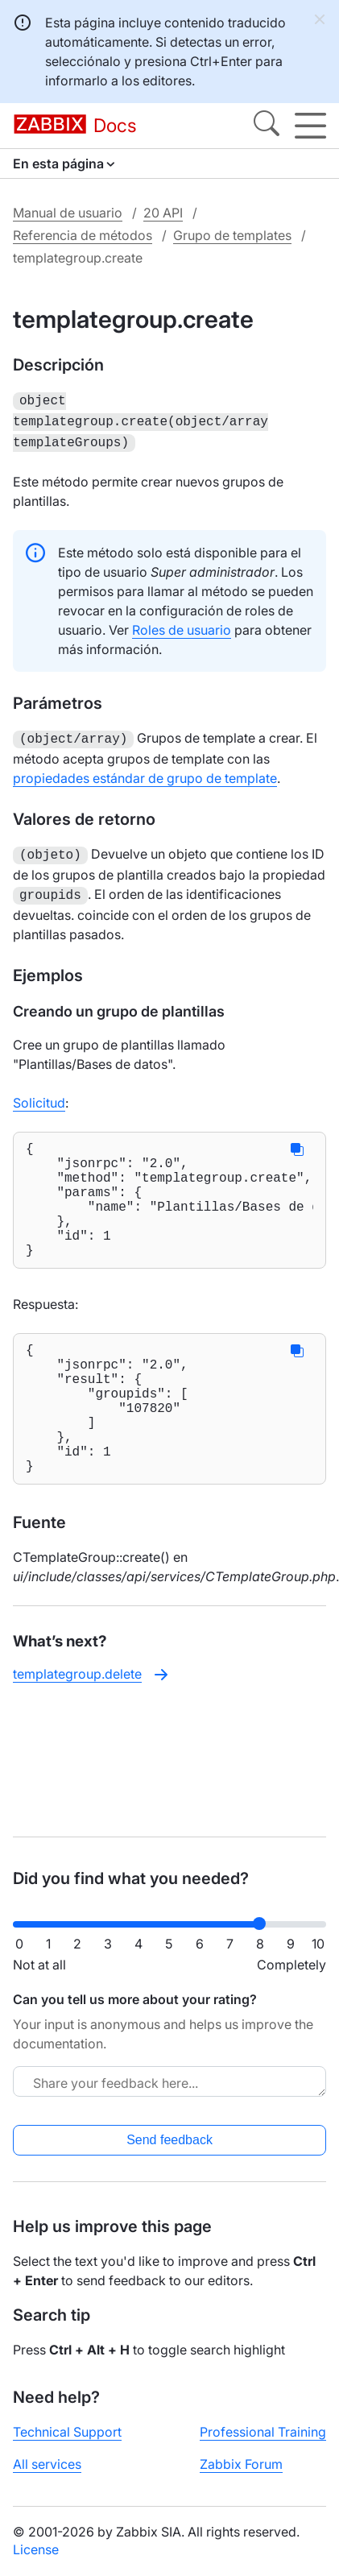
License (36, 2549)
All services (47, 2464)
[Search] (266, 125)
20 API (163, 213)
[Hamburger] (310, 126)
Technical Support (67, 2432)
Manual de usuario (67, 213)
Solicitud (39, 1093)
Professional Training (263, 2432)
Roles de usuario (181, 625)
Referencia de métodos (82, 235)
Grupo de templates (232, 235)
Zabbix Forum (241, 2464)
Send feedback (169, 2140)
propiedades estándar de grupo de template (145, 772)
